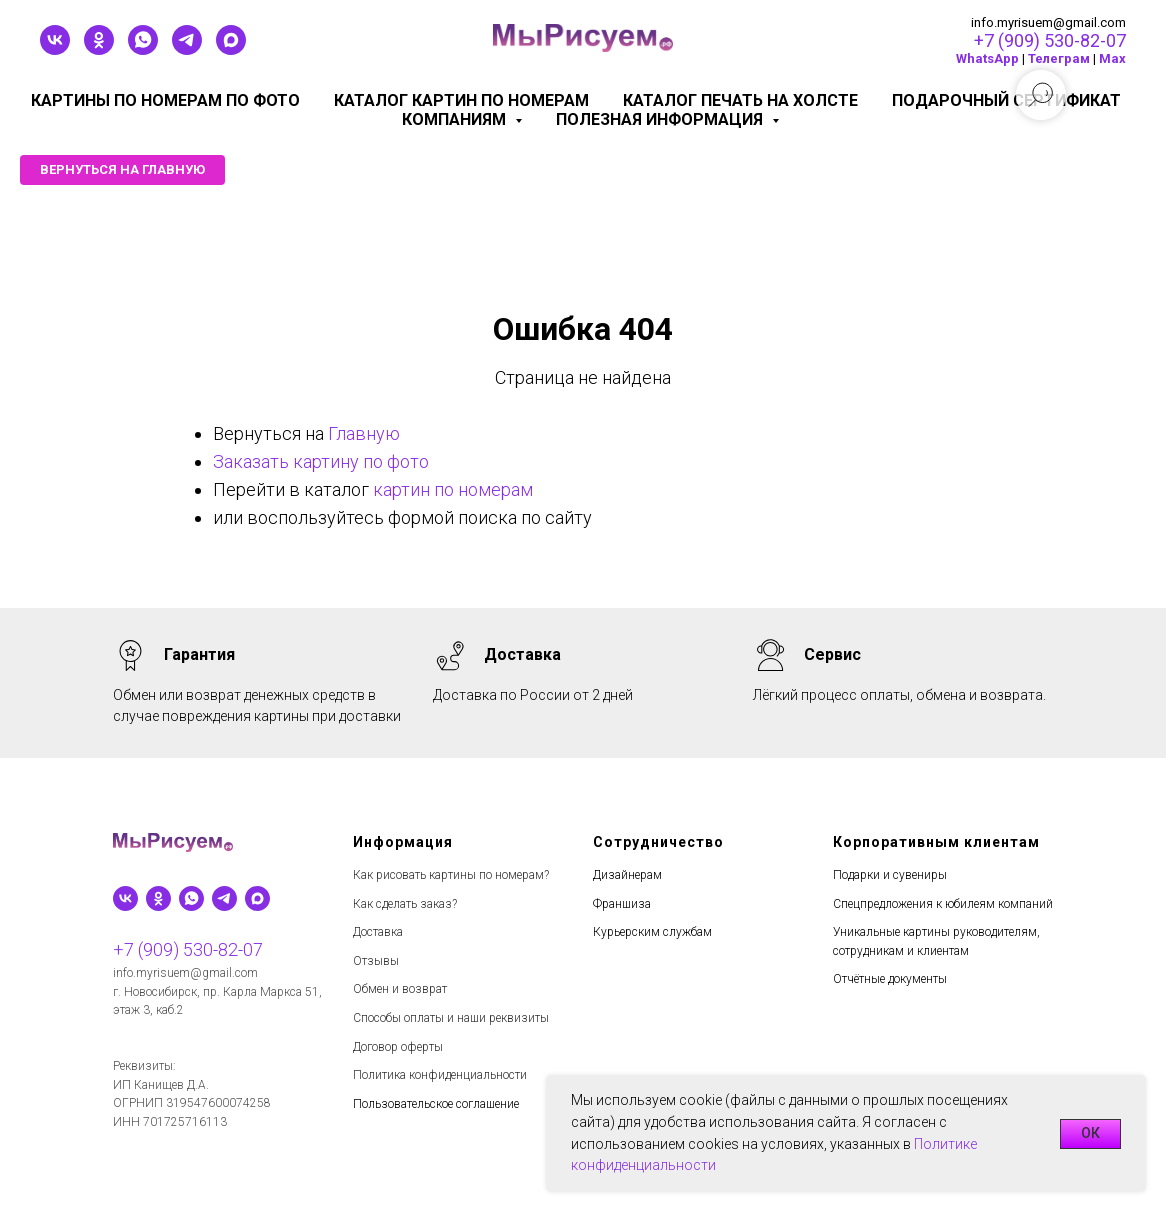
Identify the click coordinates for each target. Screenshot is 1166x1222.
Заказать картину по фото (321, 461)
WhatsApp (987, 58)
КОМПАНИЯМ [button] (456, 119)
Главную (364, 433)
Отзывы (376, 961)
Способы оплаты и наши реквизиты (451, 1018)
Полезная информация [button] (661, 119)
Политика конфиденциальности (440, 1075)
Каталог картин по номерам (461, 100)
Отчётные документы (890, 979)
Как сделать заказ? (405, 904)
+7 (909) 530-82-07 (1050, 40)
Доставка (378, 932)
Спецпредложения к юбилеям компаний (943, 904)
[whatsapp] (143, 49)
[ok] (99, 49)
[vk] (55, 49)
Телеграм (1059, 58)
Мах (1112, 58)
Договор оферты (398, 1047)
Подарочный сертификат (1006, 100)
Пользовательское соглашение (436, 1104)
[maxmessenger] (231, 49)
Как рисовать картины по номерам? (451, 875)
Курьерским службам (652, 932)
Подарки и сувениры (890, 875)
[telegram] (187, 49)
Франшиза (622, 904)
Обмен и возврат (400, 989)
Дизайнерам (627, 875)
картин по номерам (453, 489)
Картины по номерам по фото (165, 100)
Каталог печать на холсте (740, 100)
